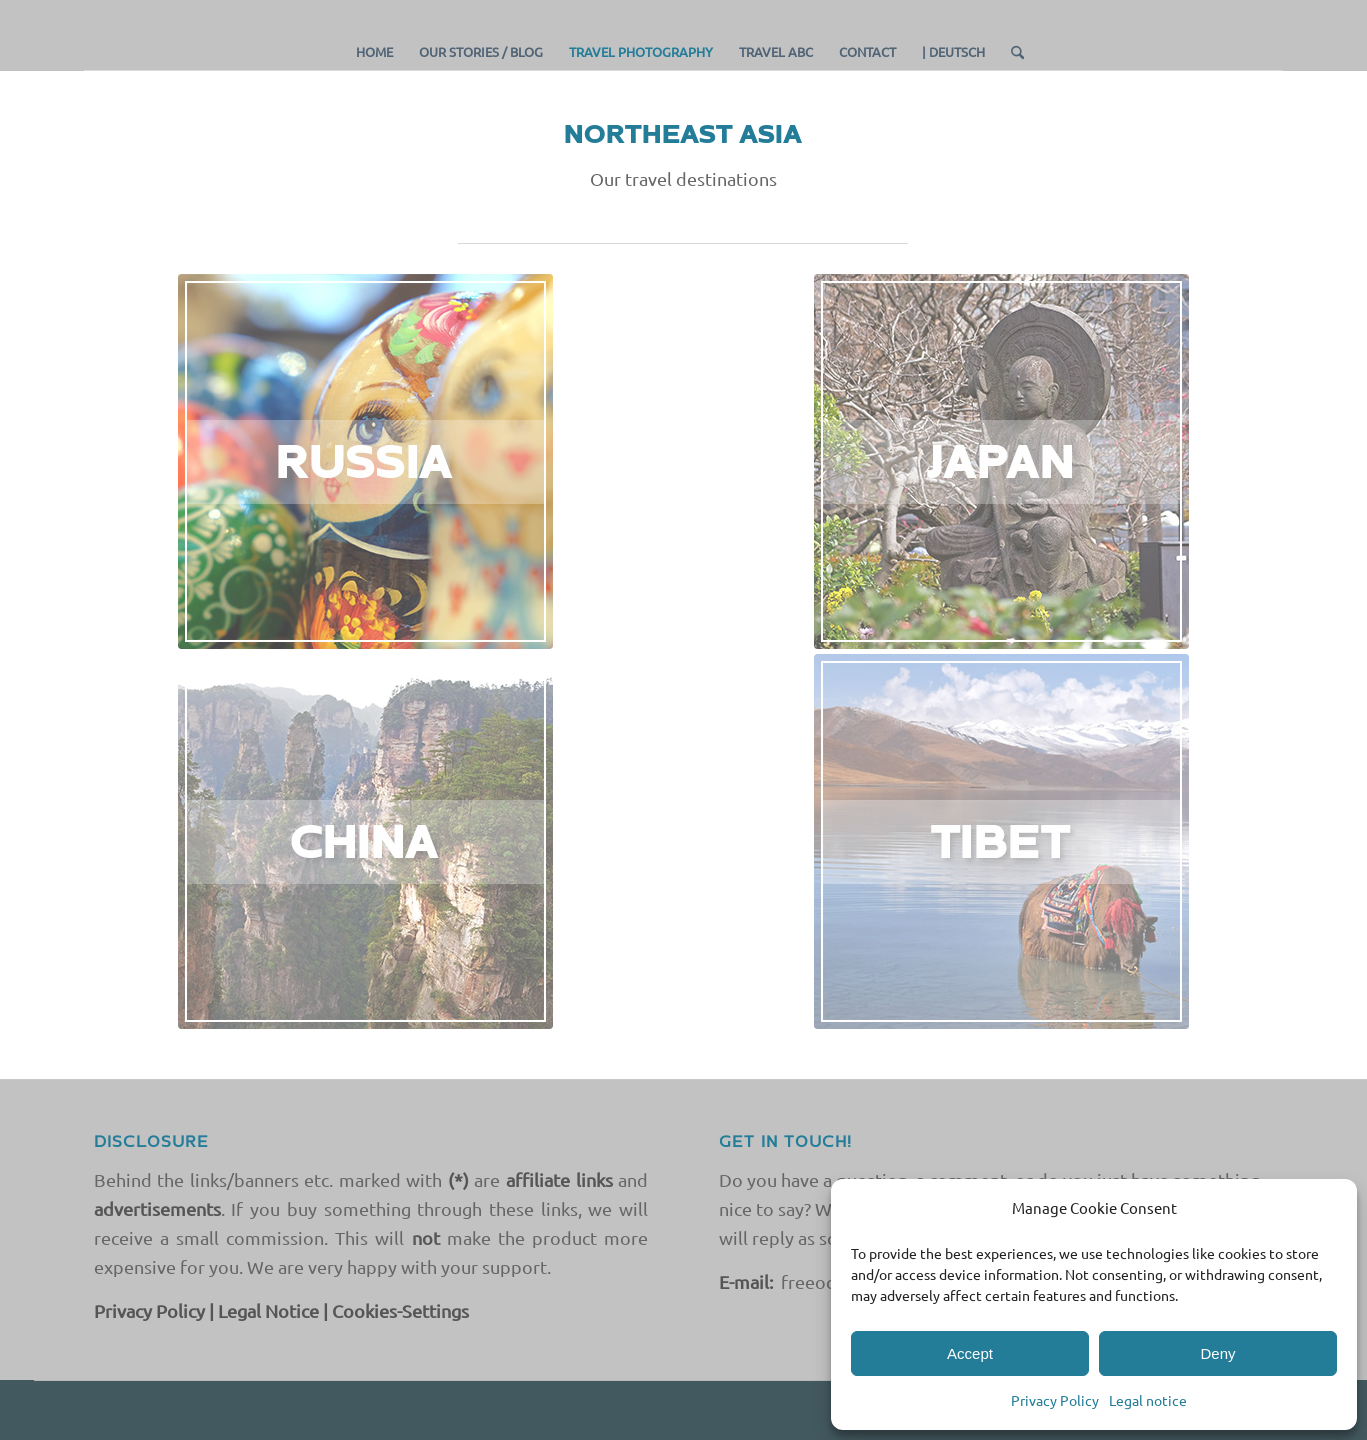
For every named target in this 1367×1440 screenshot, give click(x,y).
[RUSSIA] (365, 461)
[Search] (1011, 52)
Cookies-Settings (400, 1310)
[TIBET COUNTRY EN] (1001, 841)
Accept (970, 1353)
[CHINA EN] (365, 841)
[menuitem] (374, 52)
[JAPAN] (1001, 461)
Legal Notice (268, 1310)
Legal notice (1148, 1400)
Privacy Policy (1055, 1400)
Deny (1217, 1353)
